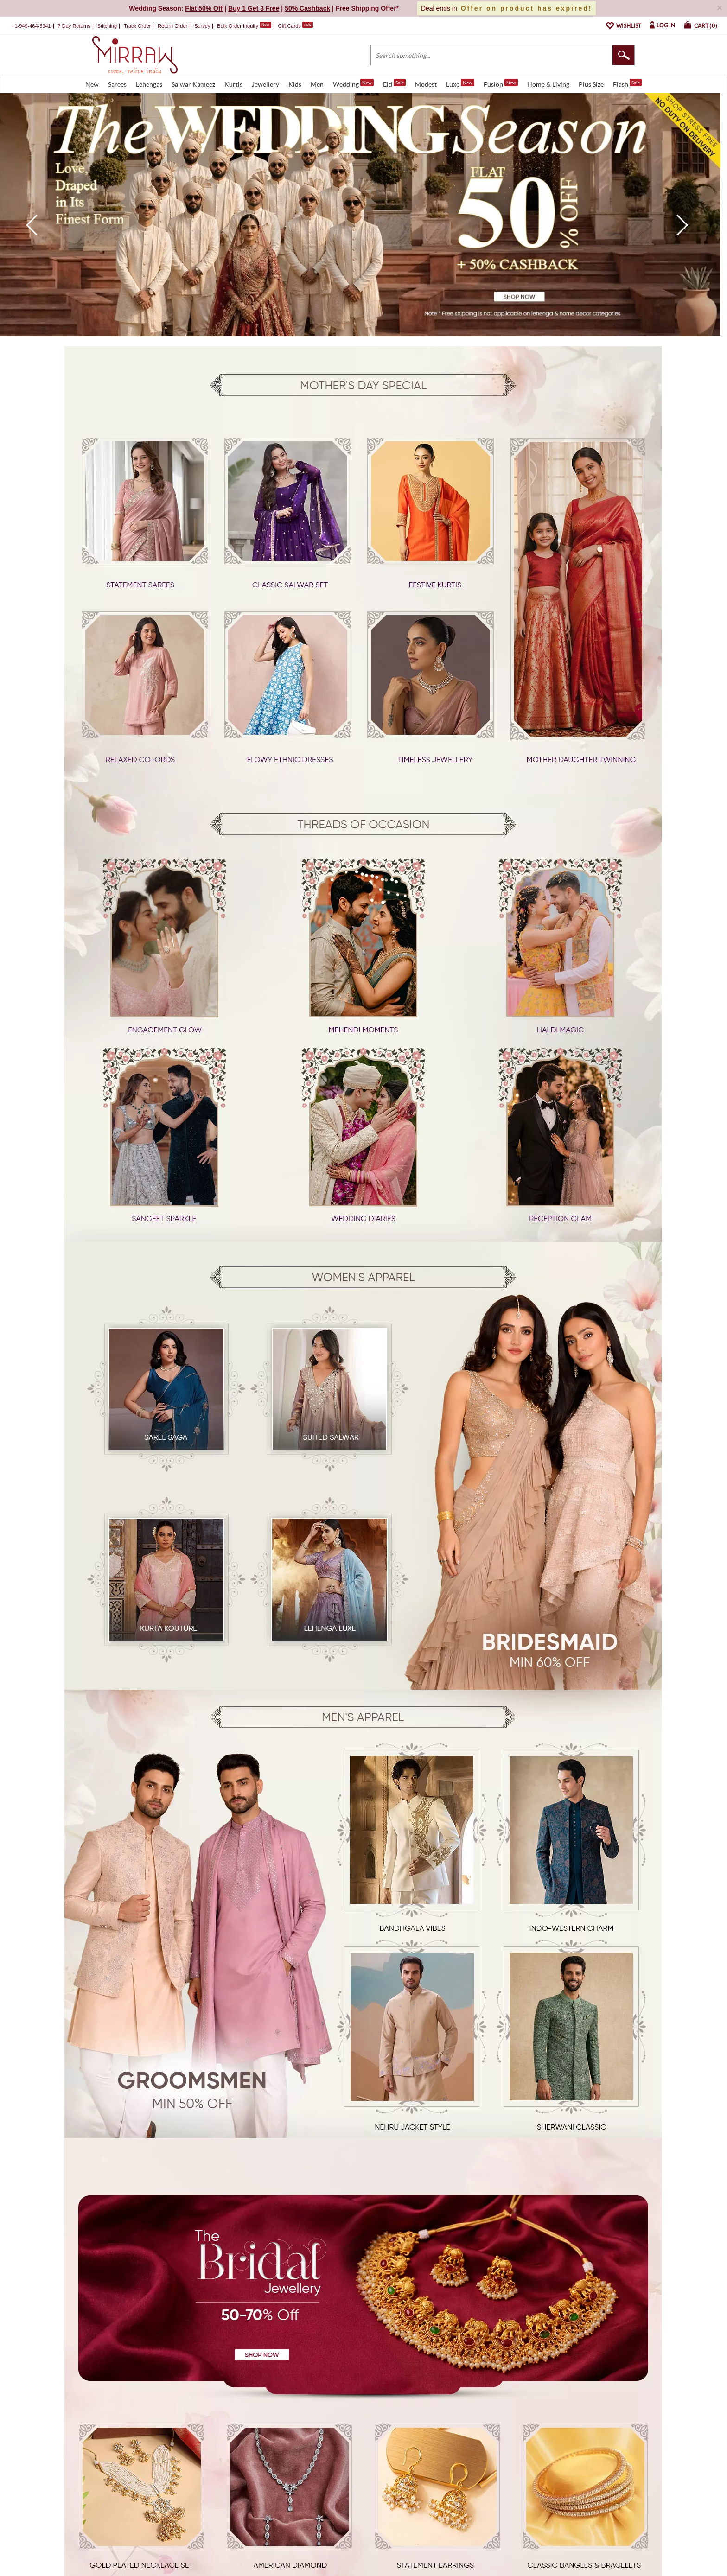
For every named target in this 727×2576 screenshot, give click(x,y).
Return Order (172, 26)
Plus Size (591, 84)
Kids (294, 84)
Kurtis (233, 84)
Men (317, 84)
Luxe (460, 83)
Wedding (353, 83)
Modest (426, 84)
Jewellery (265, 84)
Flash (627, 83)
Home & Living (548, 84)
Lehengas (149, 84)
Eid (394, 83)
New (92, 84)
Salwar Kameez (193, 84)
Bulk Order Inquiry (237, 26)
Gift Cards (295, 26)
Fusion (501, 83)
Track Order (137, 26)
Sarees (117, 84)
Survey (202, 26)
